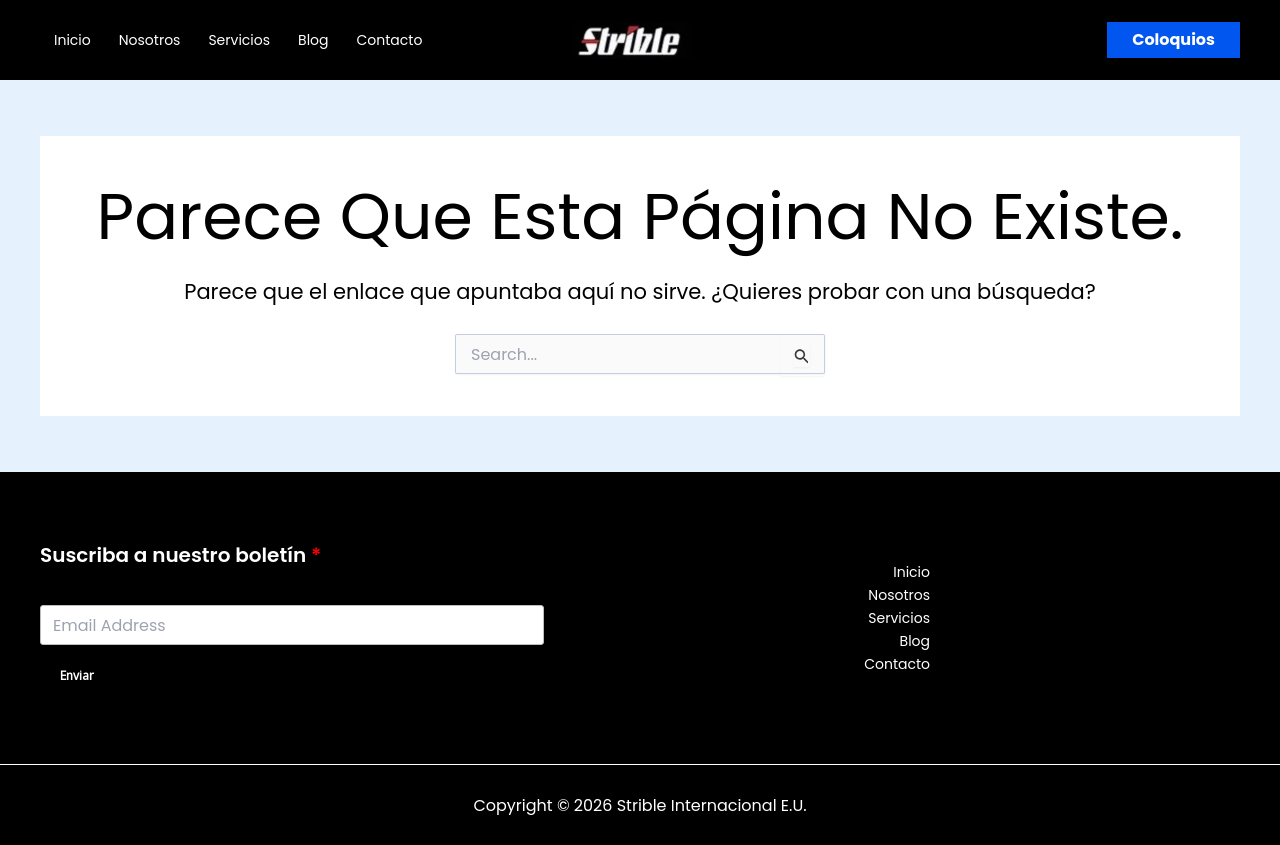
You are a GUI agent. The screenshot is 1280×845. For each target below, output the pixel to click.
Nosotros (150, 40)
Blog (313, 40)
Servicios (239, 40)
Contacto (390, 40)
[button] (1173, 40)
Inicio (72, 40)
